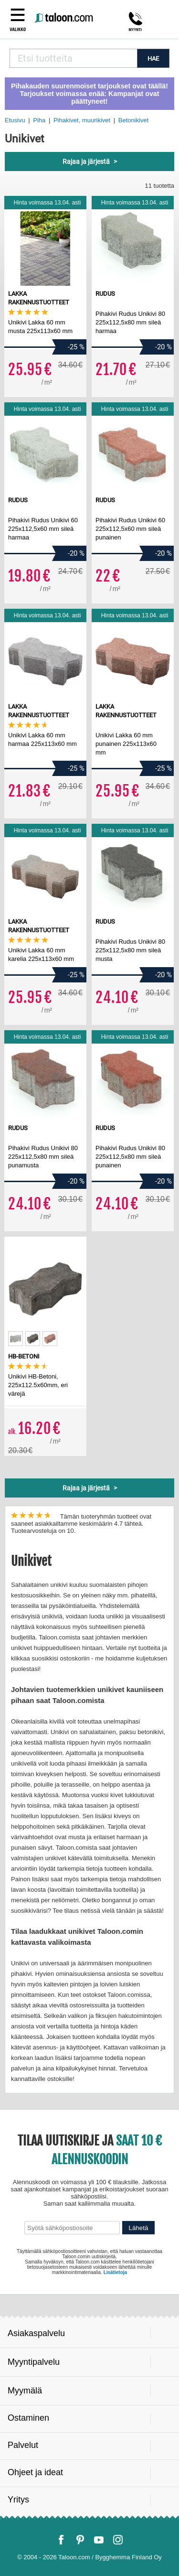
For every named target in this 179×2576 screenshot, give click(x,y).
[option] (15, 1338)
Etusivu (15, 120)
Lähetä (138, 2227)
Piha (39, 120)
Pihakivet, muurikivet (81, 120)
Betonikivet (133, 120)
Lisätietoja (115, 2272)
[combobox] (73, 58)
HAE (153, 58)
